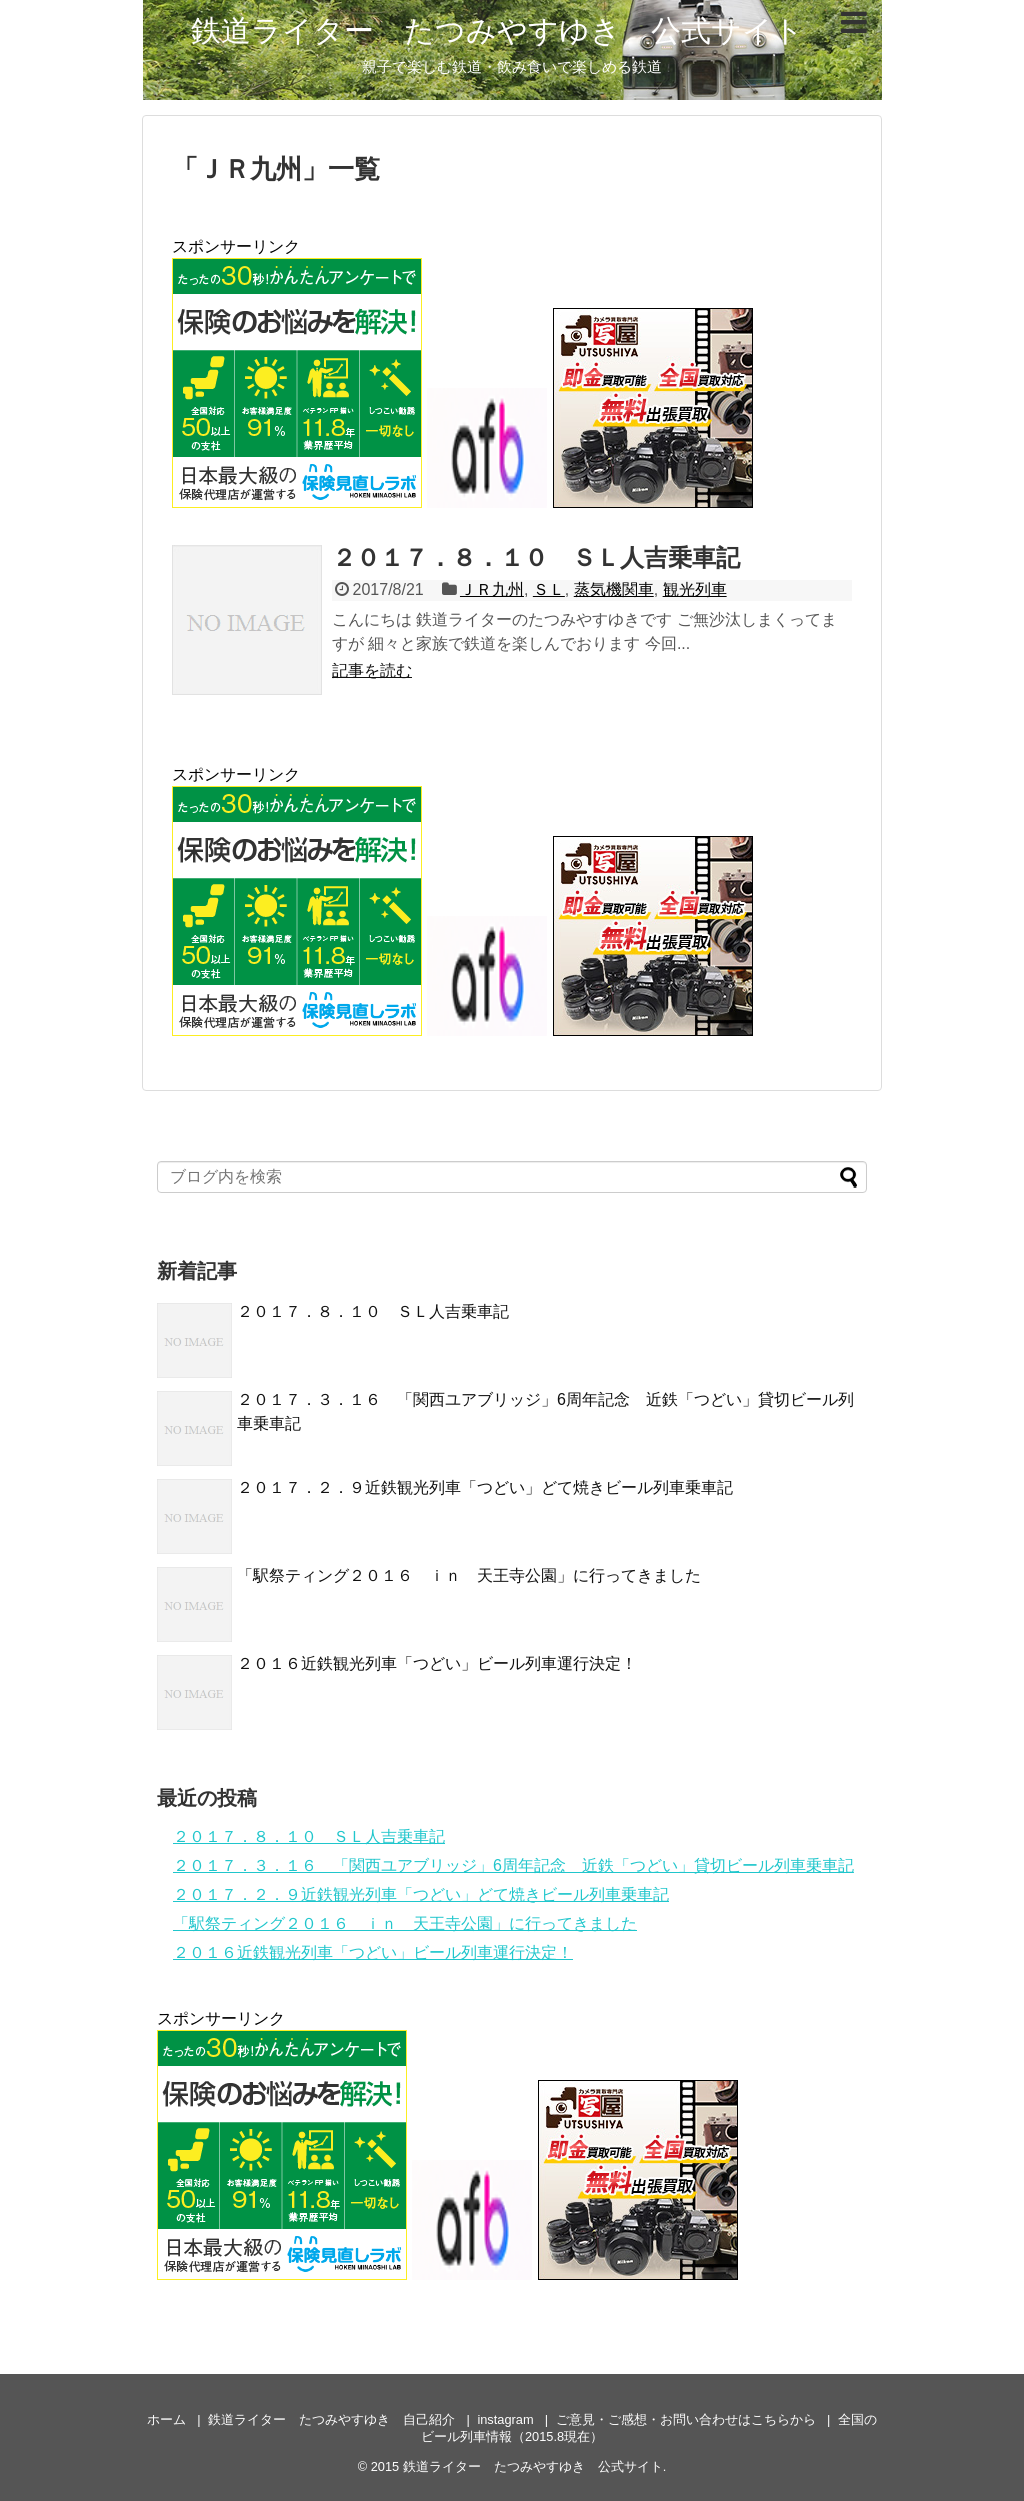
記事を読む (372, 670)
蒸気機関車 (614, 589)
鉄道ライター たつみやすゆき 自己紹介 (331, 2419)
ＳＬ (549, 589)
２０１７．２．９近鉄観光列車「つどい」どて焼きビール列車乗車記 (485, 1487)
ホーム (166, 2419)
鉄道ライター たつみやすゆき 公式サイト (497, 30)
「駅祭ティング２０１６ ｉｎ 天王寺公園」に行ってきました (469, 1575)
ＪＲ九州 (492, 589)
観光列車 (695, 589)
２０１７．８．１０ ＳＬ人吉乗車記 (536, 557)
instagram (505, 2419)
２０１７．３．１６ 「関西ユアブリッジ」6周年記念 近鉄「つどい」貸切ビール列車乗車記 (513, 1865)
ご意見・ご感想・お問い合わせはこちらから (686, 2419)
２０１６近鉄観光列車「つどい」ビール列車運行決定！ (437, 1663)
